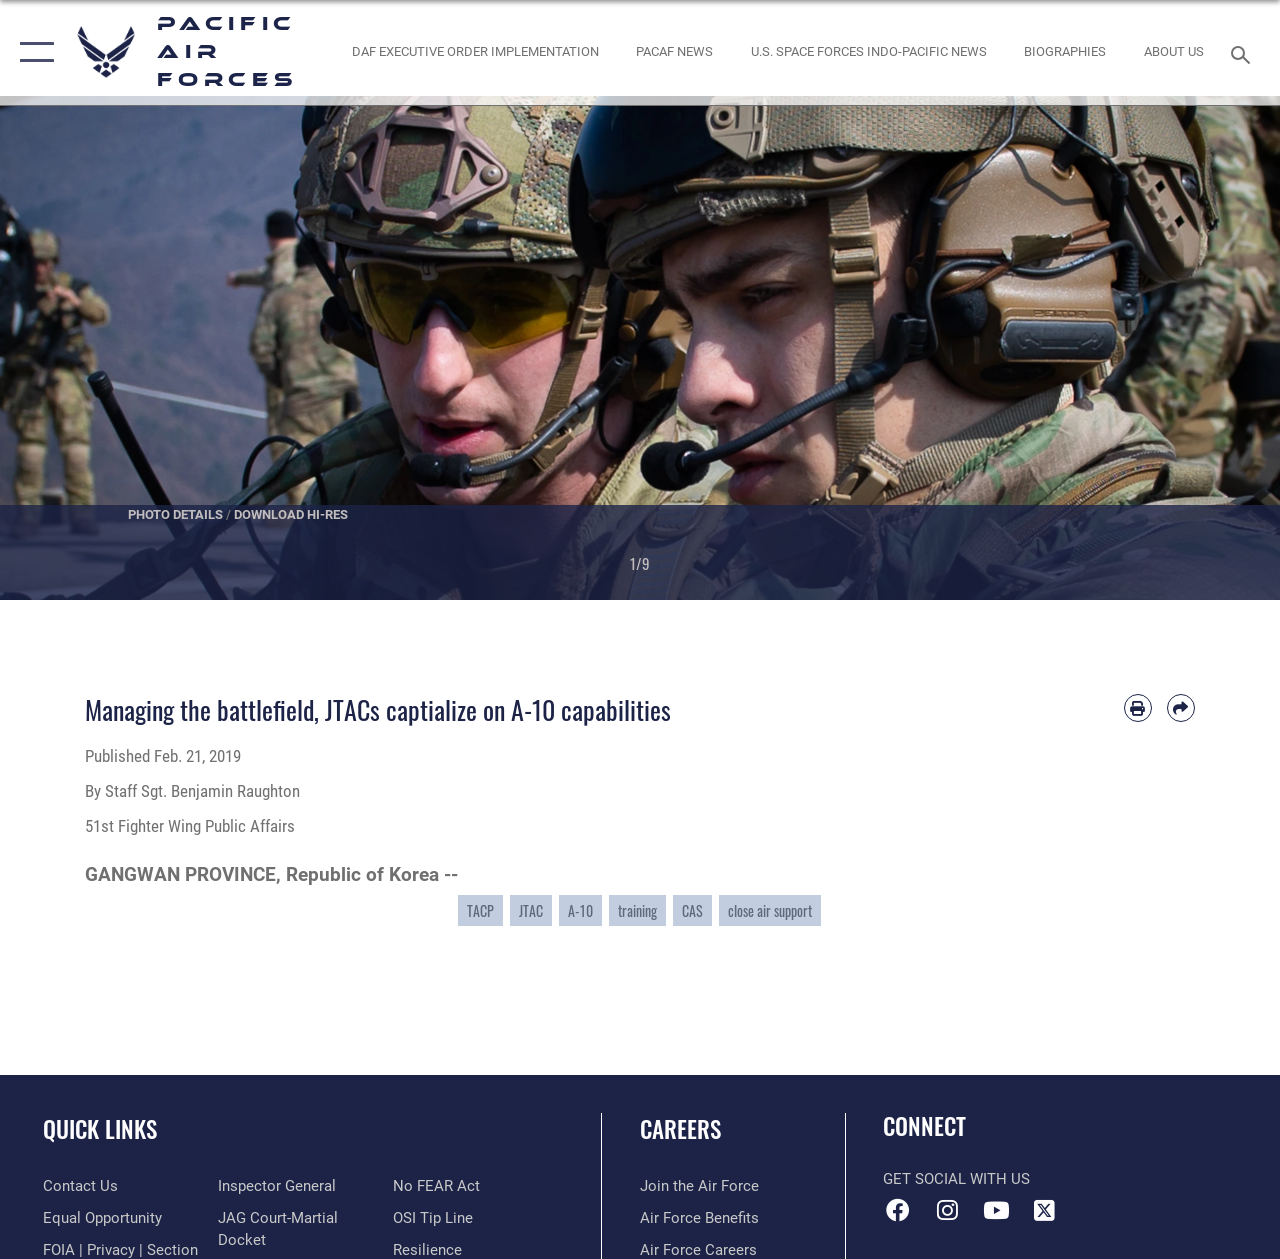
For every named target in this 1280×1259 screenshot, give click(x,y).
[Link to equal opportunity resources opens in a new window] (102, 1218)
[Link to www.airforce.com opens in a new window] (699, 1186)
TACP (480, 910)
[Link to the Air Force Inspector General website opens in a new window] (277, 1186)
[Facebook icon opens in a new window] (898, 1210)
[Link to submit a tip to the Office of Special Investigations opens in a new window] (433, 1218)
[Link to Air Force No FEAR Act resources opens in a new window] (436, 1186)
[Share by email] (1181, 708)
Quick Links (100, 1129)
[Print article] (1138, 708)
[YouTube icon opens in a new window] (996, 1210)
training (637, 910)
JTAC (531, 910)
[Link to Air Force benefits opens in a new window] (699, 1218)
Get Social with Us (956, 1179)
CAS (692, 910)
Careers (680, 1129)
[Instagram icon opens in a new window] (947, 1210)
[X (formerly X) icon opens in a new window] (1045, 1210)
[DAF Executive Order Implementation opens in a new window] (475, 52)
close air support (770, 910)
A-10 (580, 910)
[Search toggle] (1244, 52)
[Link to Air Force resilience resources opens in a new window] (427, 1250)
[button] (32, 52)
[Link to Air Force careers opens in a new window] (698, 1250)
